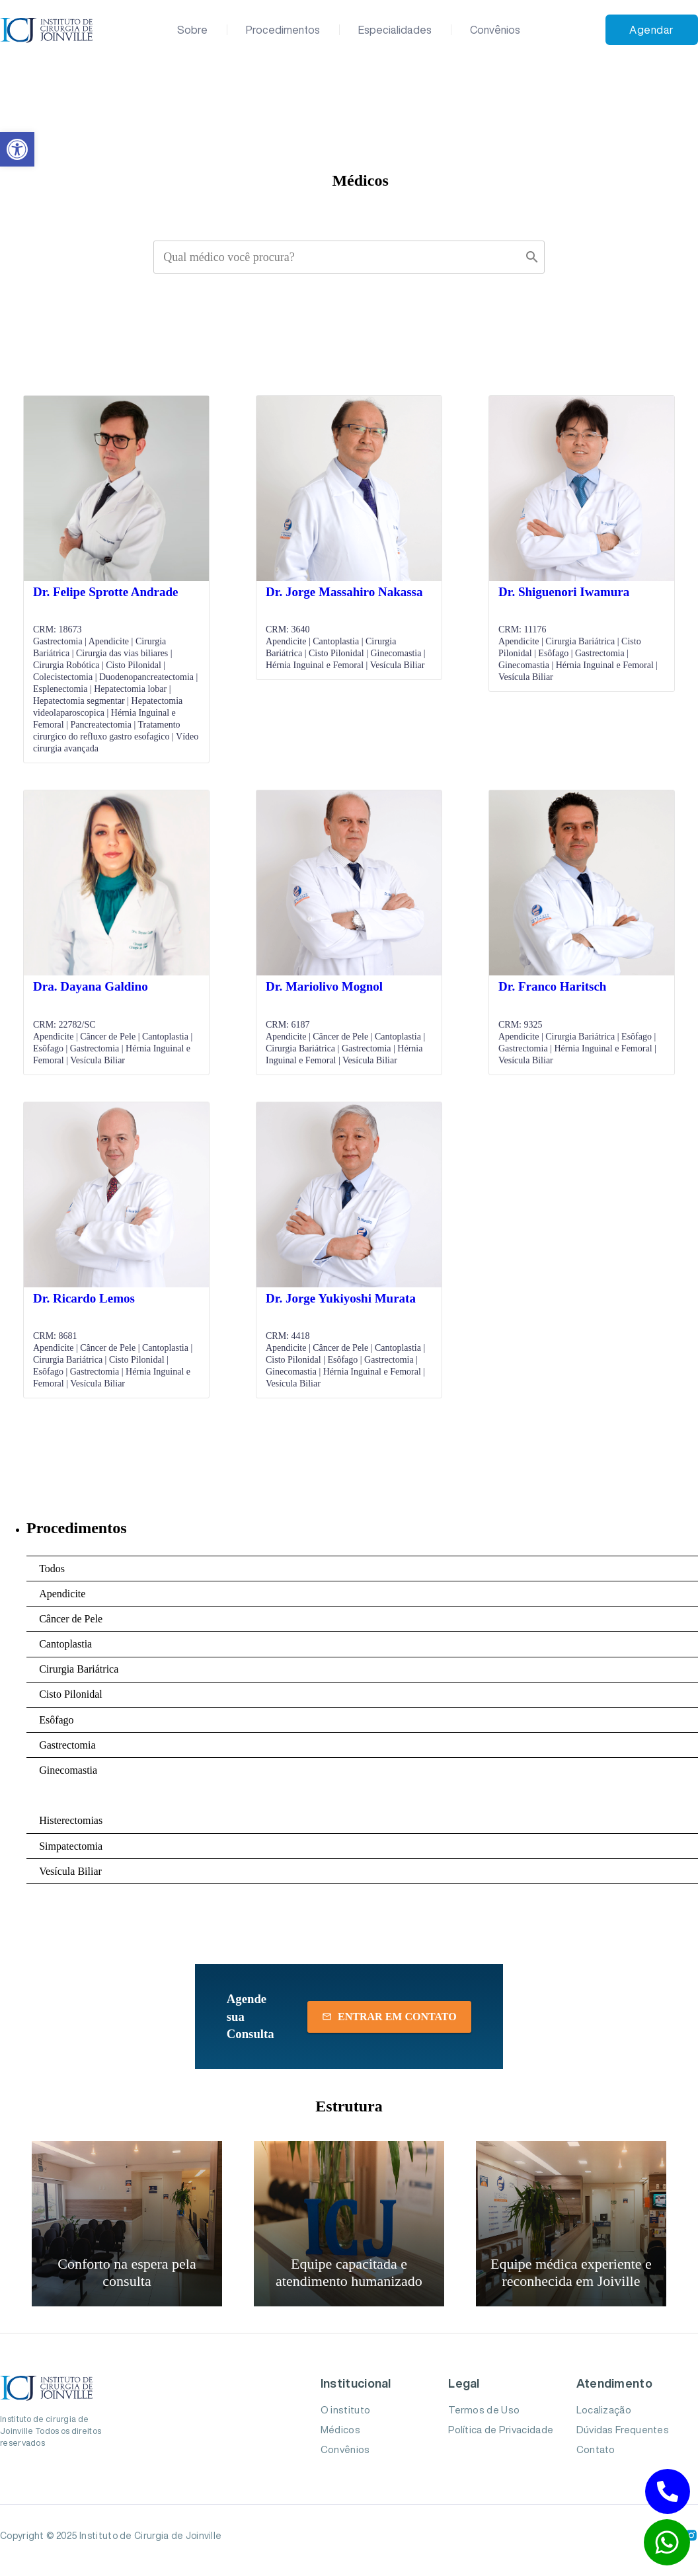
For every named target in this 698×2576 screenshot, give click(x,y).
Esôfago (56, 1719)
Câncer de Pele (70, 1618)
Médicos (340, 2430)
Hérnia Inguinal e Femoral (95, 1795)
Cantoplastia (65, 1643)
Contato (595, 2449)
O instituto (345, 2410)
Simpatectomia (70, 1846)
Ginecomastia (68, 1770)
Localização (603, 2410)
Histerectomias (70, 1820)
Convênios (495, 29)
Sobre (192, 29)
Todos (52, 1568)
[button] (17, 149)
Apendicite (62, 1593)
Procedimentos (283, 29)
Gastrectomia (67, 1745)
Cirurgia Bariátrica (78, 1669)
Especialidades (395, 29)
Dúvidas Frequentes (622, 2430)
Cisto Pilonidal (70, 1694)
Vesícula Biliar (70, 1871)
